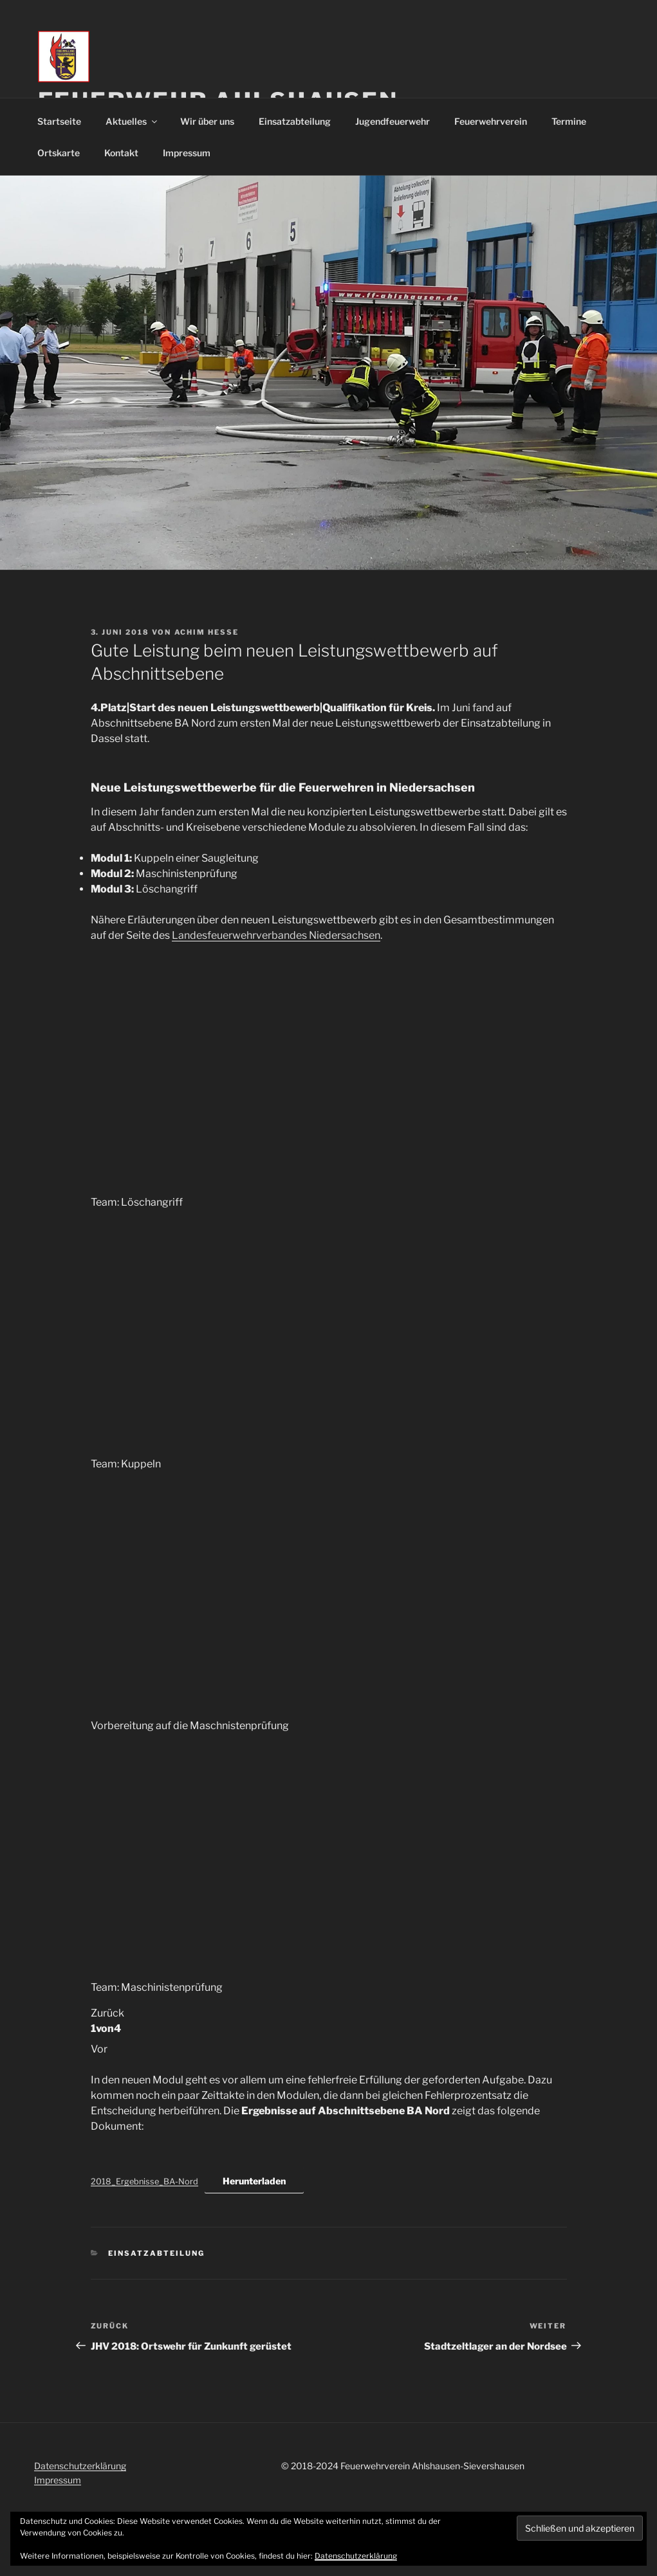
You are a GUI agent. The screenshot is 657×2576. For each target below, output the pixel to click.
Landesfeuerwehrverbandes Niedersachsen (276, 935)
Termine (568, 121)
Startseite (59, 121)
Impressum (186, 152)
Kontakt (121, 152)
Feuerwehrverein (490, 121)
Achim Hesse (206, 632)
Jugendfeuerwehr (392, 121)
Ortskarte (58, 152)
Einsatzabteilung (295, 121)
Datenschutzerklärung (80, 2465)
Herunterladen (254, 2180)
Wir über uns (207, 121)
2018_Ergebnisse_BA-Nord (144, 2181)
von (106, 2028)
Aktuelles (132, 121)
